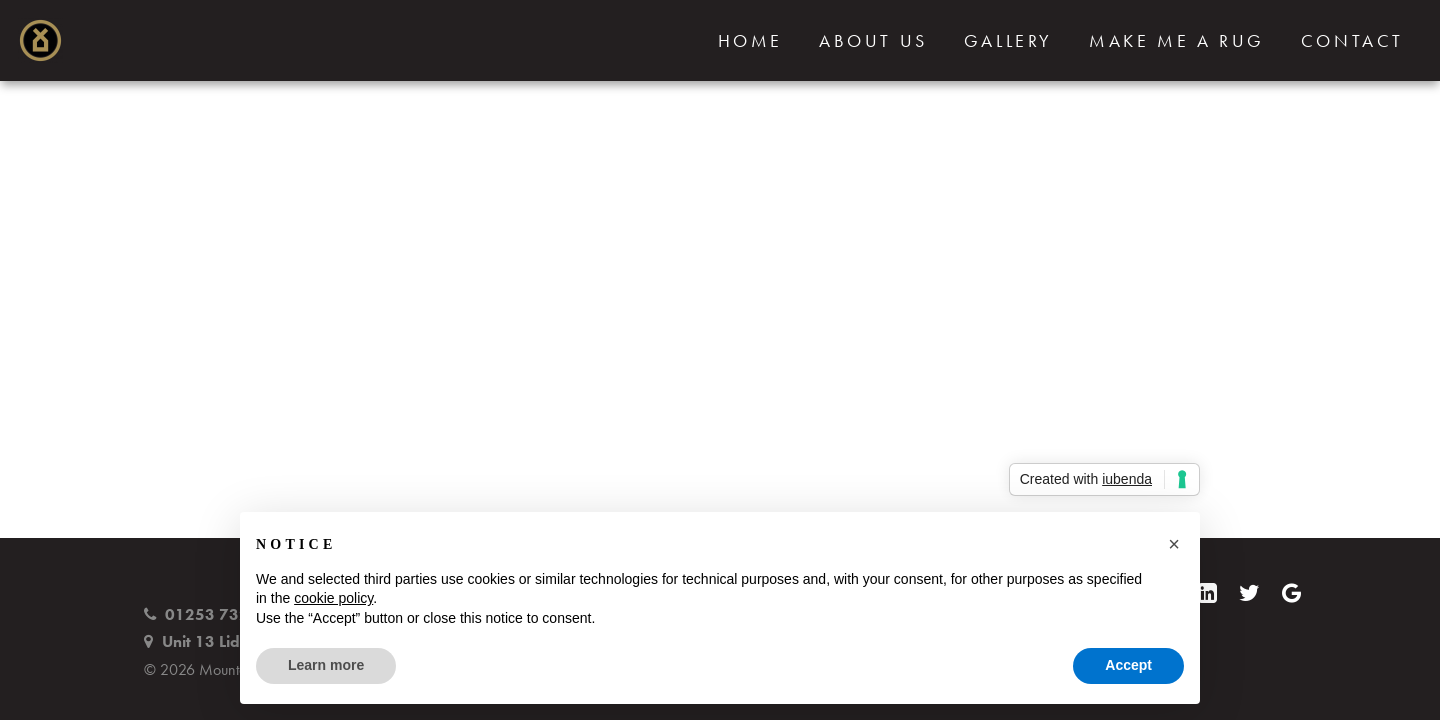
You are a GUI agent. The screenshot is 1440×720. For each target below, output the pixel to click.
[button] (1174, 544)
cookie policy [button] (333, 598)
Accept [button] (1128, 665)
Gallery (1008, 41)
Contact (1352, 41)
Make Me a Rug (1177, 41)
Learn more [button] (326, 665)
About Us (873, 41)
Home (750, 41)
